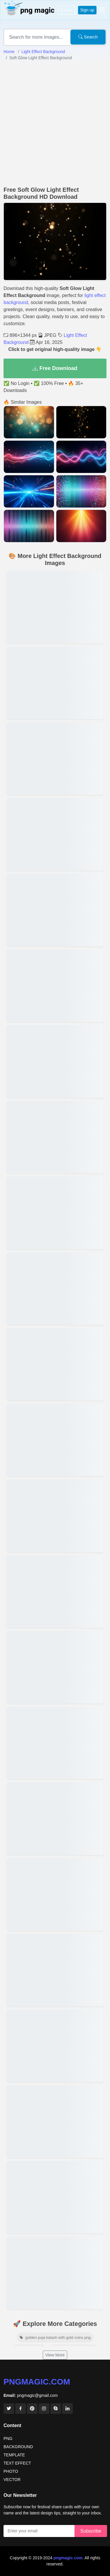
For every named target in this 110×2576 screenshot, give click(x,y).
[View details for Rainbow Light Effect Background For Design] (55, 834)
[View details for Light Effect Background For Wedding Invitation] (55, 1515)
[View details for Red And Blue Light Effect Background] (55, 758)
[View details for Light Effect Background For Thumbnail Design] (55, 1667)
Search (88, 36)
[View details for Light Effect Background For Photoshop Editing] (55, 2272)
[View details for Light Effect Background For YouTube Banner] (55, 1212)
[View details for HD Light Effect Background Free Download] (55, 1894)
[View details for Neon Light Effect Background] (55, 2197)
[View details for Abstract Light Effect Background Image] (55, 1364)
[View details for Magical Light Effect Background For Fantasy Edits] (55, 1061)
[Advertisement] (55, 124)
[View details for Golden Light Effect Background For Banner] (55, 1137)
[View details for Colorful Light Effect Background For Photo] (55, 1970)
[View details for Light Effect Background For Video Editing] (55, 2045)
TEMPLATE (14, 2455)
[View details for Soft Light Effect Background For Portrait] (55, 682)
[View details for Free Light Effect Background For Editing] (55, 909)
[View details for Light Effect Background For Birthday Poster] (55, 1440)
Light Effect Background (43, 51)
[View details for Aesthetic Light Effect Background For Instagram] (55, 1591)
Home (9, 51)
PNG (8, 2438)
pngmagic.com (37, 2381)
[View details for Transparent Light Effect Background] (55, 1288)
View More (55, 2355)
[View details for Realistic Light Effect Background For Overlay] (55, 985)
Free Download (55, 368)
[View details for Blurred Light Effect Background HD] (55, 2121)
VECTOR (12, 2479)
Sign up (87, 10)
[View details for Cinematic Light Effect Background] (55, 1742)
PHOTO (11, 2471)
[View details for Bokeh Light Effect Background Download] (55, 1818)
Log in (66, 10)
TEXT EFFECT (17, 2463)
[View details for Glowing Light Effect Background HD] (55, 607)
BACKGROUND (18, 2447)
